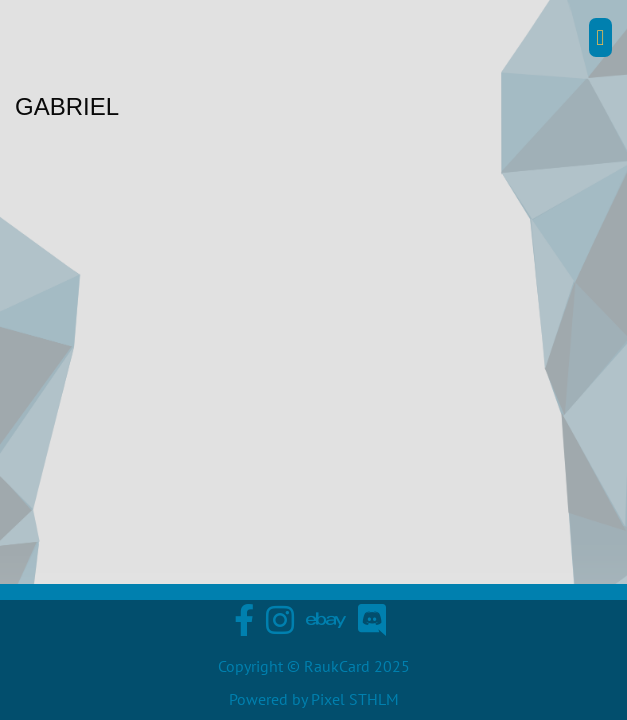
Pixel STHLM (355, 699)
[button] (600, 37)
